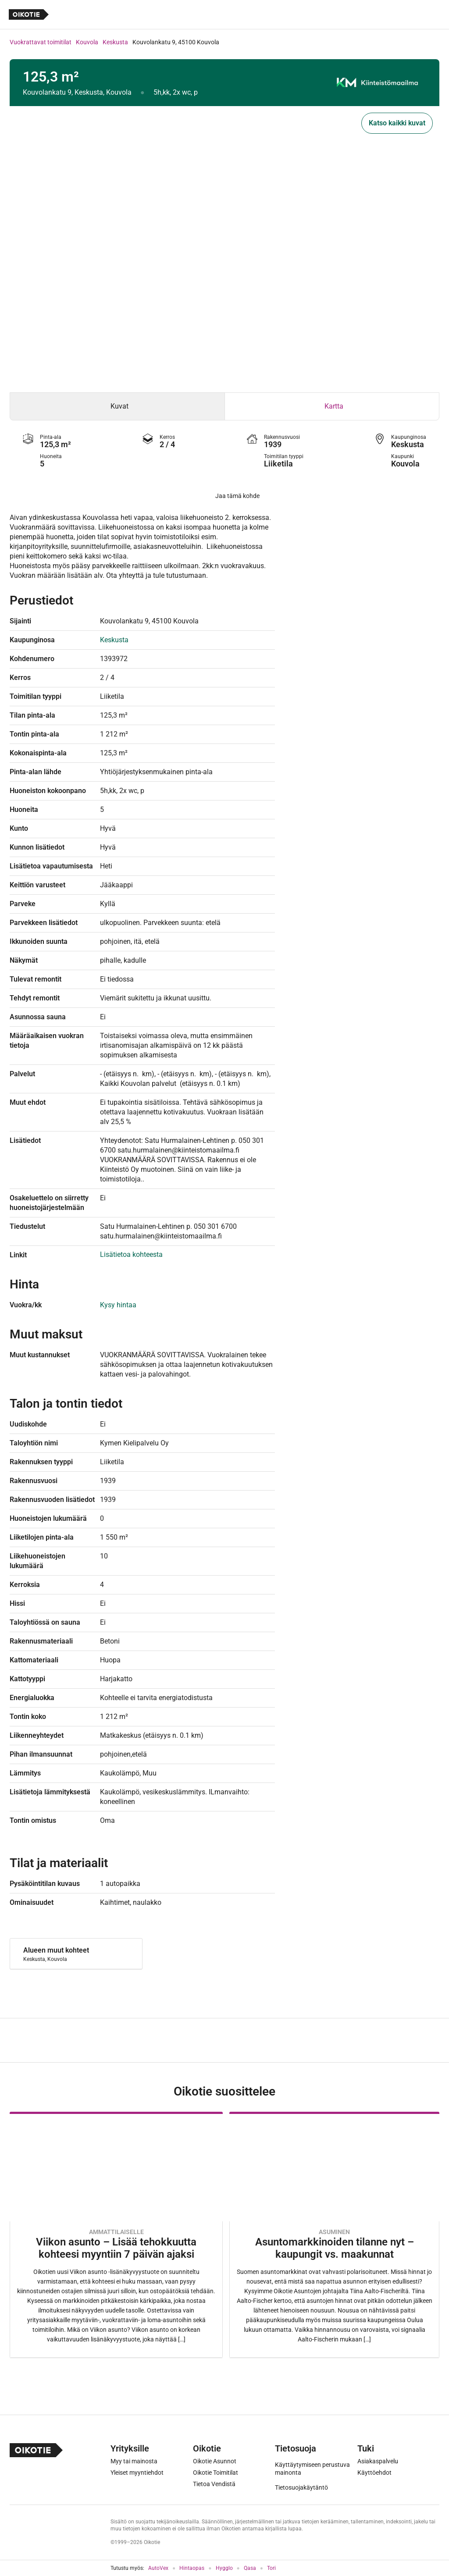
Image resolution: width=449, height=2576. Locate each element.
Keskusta (115, 42)
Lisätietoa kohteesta (131, 1254)
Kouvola (87, 42)
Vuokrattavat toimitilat (40, 42)
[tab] (117, 406)
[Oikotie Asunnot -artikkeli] (116, 2235)
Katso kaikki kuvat (397, 123)
